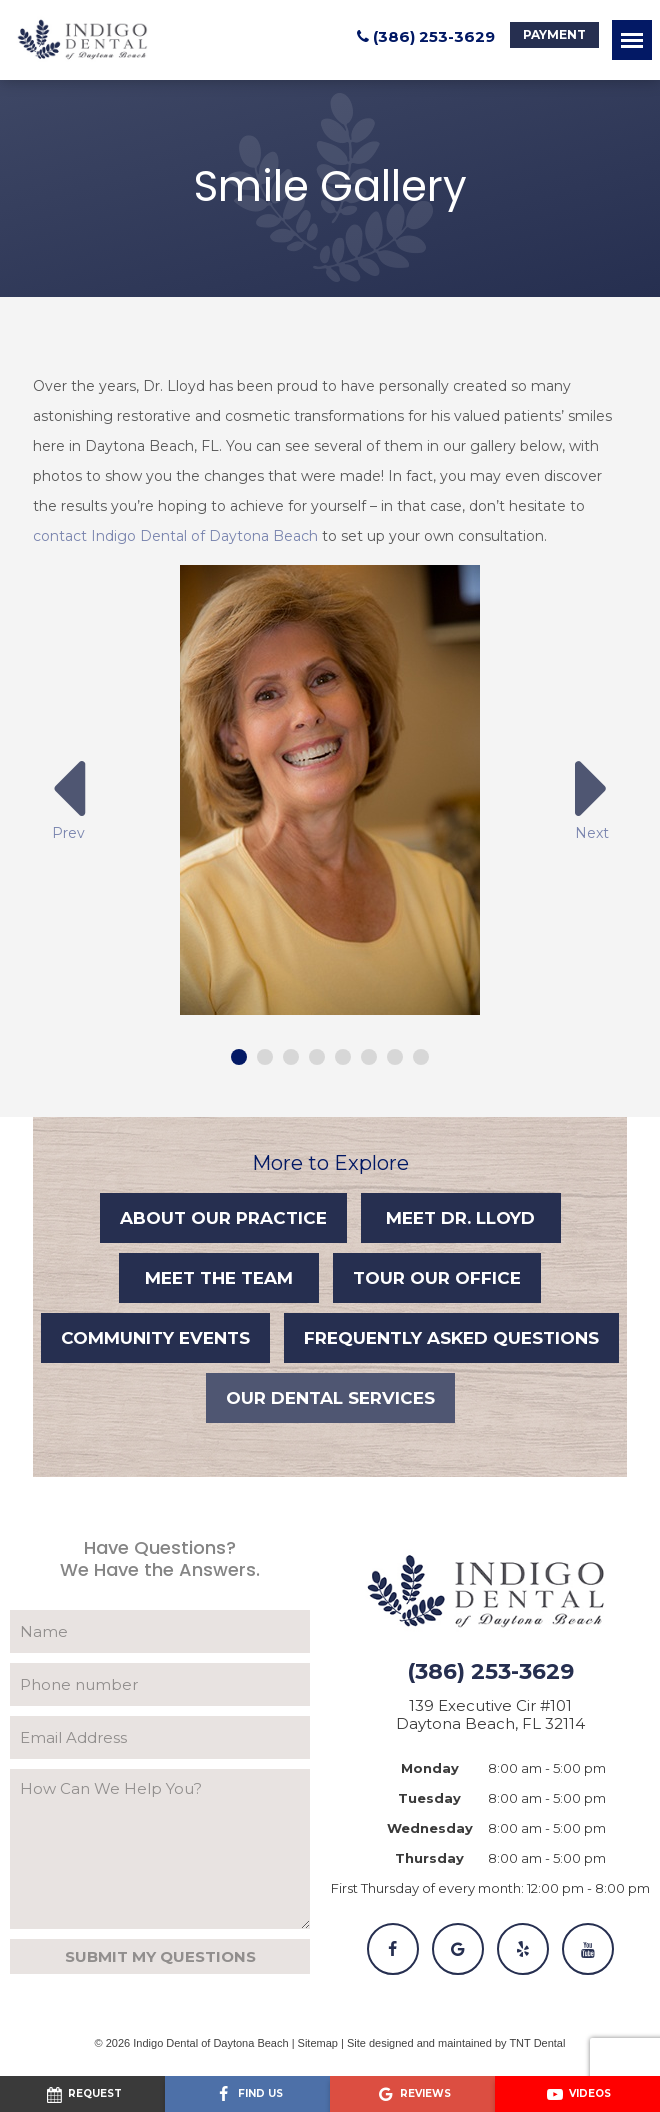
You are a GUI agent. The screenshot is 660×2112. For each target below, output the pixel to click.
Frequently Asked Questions (451, 1338)
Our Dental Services (330, 1398)
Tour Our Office (437, 1278)
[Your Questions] (160, 1849)
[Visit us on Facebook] (247, 2094)
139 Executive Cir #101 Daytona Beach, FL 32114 (490, 1715)
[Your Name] (160, 1631)
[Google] (458, 1949)
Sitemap (318, 2043)
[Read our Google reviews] (412, 2094)
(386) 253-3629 (423, 36)
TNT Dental (537, 2043)
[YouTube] (588, 1949)
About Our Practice (223, 1218)
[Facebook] (393, 1949)
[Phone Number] (160, 1684)
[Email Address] (160, 1737)
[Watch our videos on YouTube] (577, 2094)
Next (592, 796)
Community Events (155, 1338)
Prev (68, 796)
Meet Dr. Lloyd (460, 1218)
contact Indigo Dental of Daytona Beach (175, 536)
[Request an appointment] (82, 2094)
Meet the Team (219, 1278)
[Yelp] (523, 1949)
